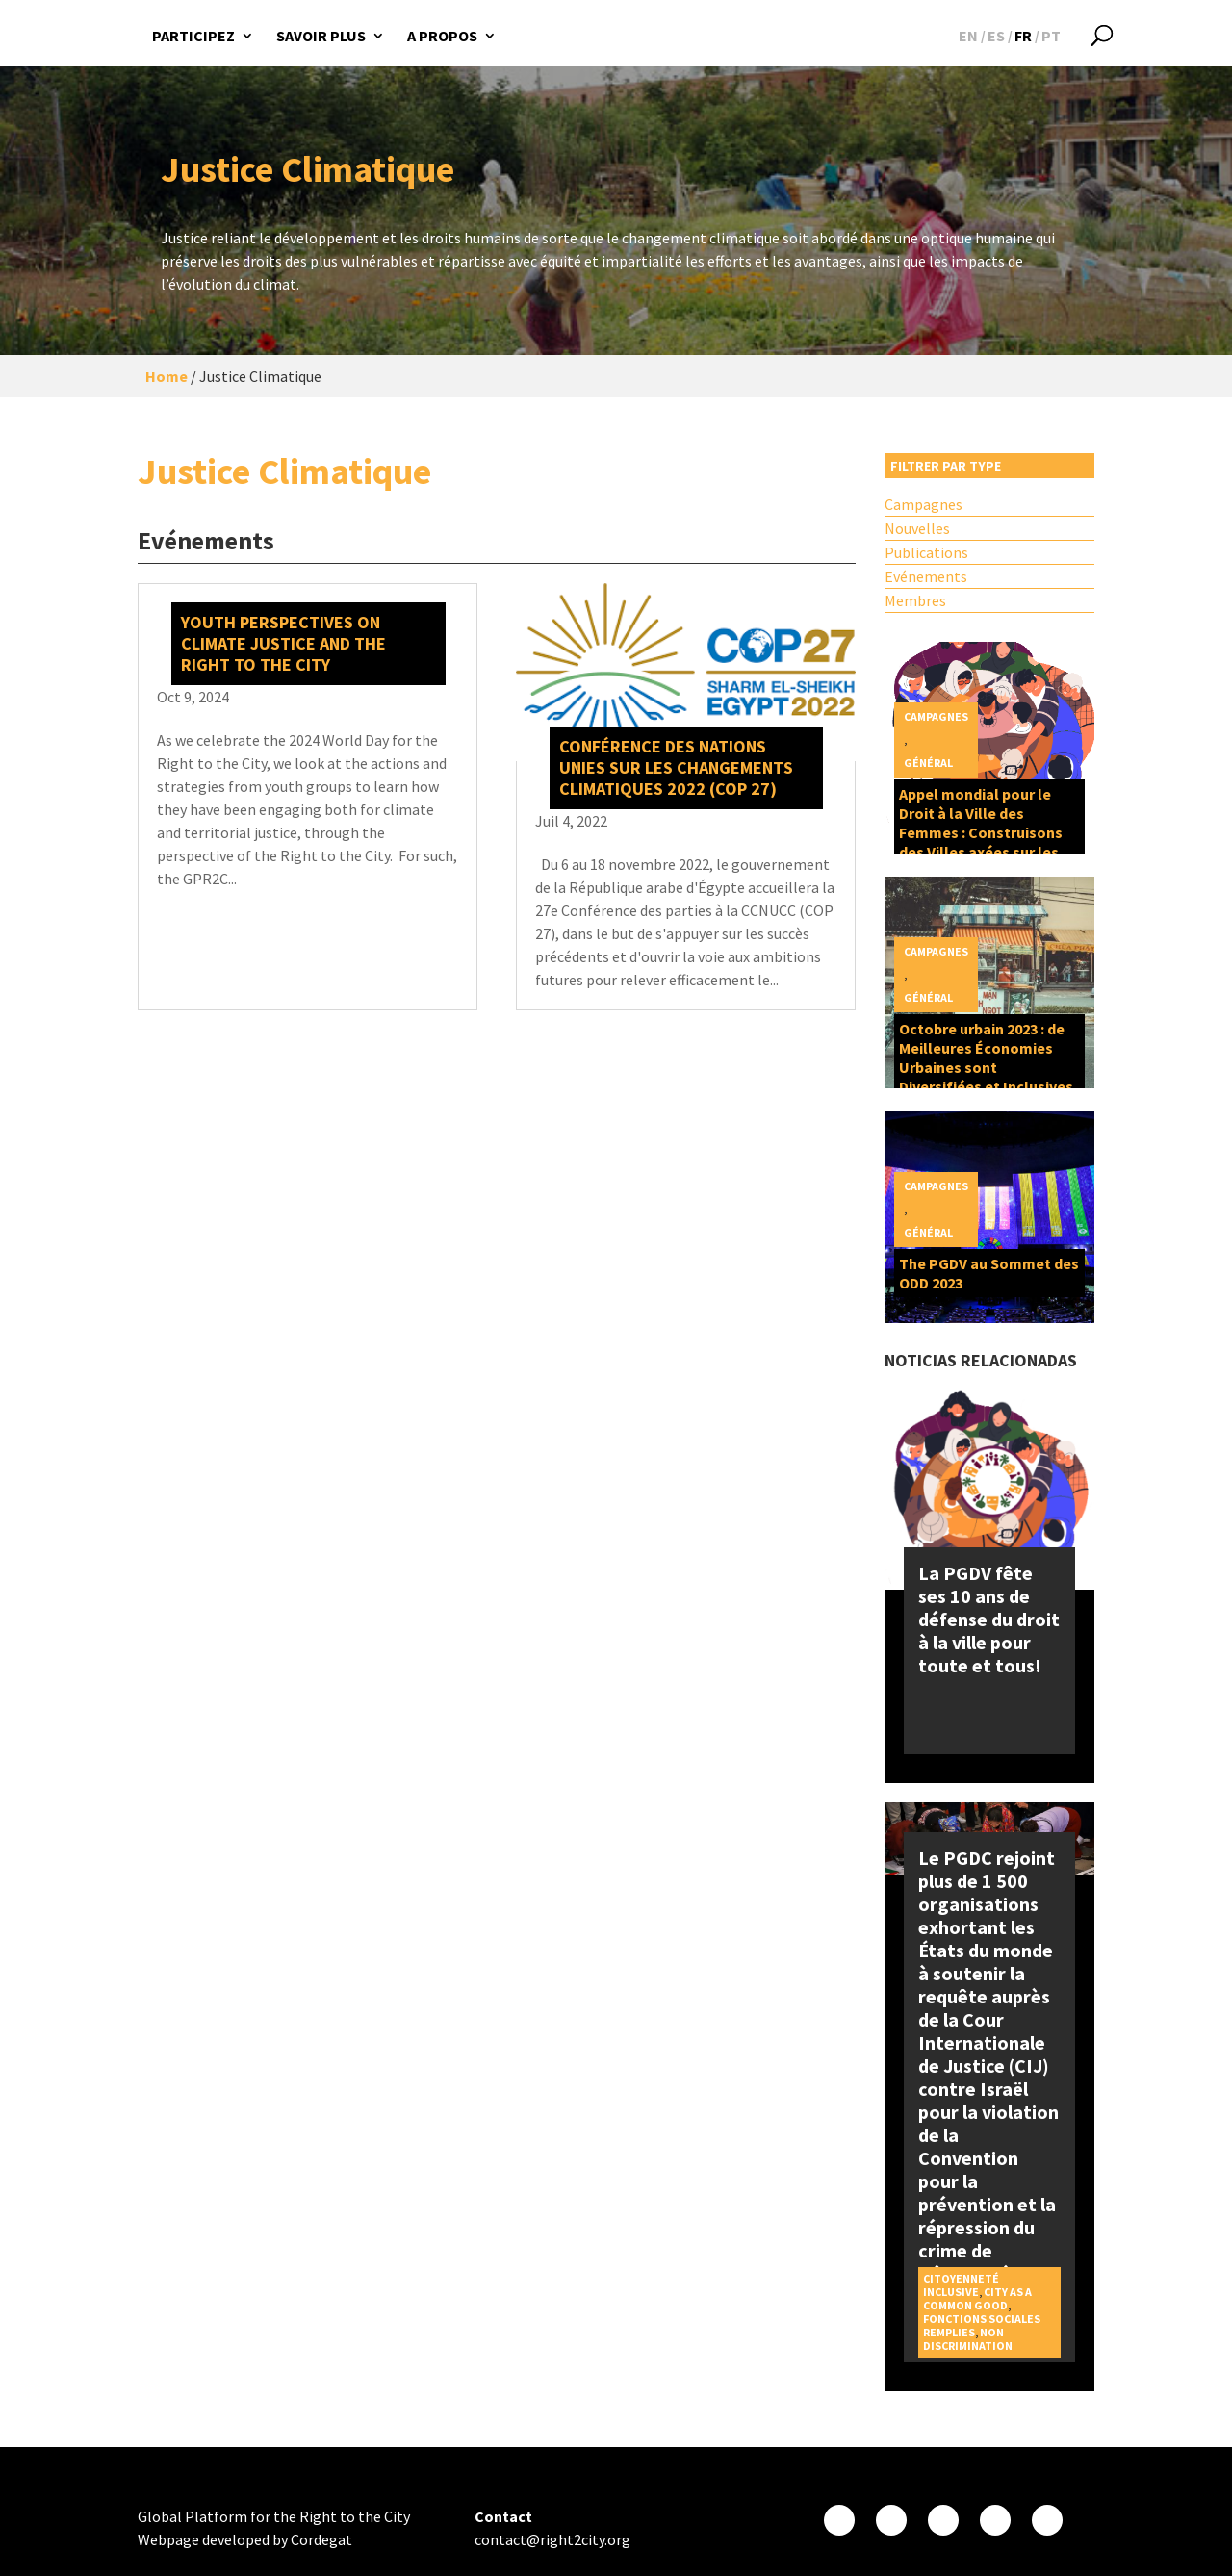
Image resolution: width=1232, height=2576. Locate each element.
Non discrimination (968, 2339)
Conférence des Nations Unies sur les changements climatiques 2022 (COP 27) (676, 767)
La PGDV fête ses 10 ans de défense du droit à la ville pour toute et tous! (989, 1619)
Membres (915, 600)
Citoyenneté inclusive (961, 2285)
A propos (442, 35)
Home (166, 376)
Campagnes (923, 504)
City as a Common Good (977, 2298)
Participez (193, 35)
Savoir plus (321, 35)
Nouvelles (917, 528)
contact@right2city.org (552, 2539)
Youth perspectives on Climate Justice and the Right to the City (283, 643)
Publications (926, 552)
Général (928, 762)
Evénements (926, 576)
